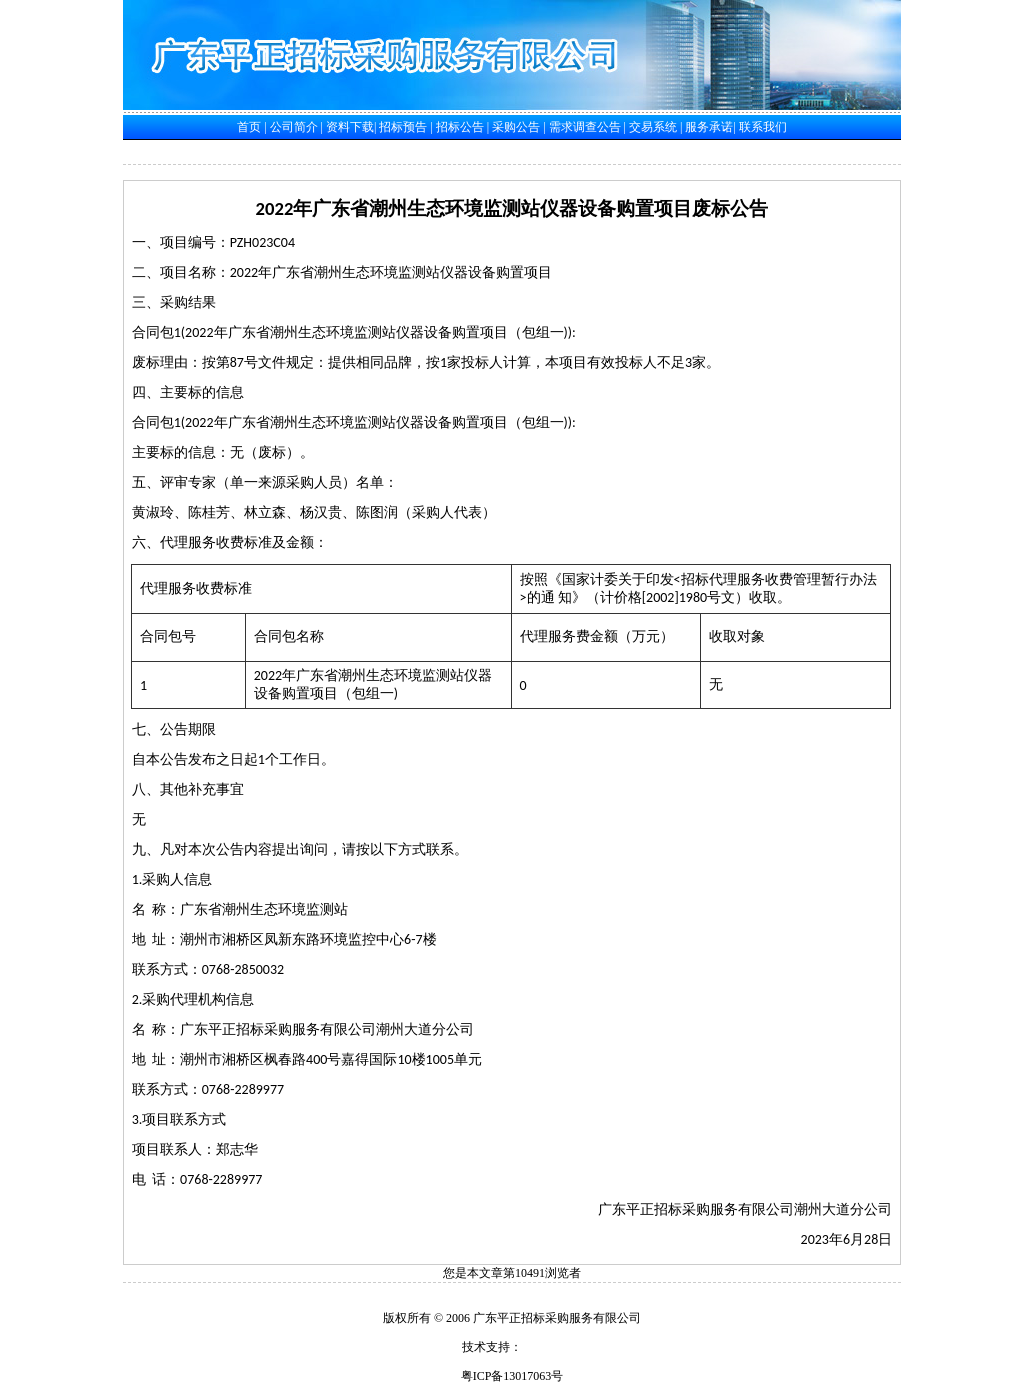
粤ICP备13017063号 (512, 1376)
